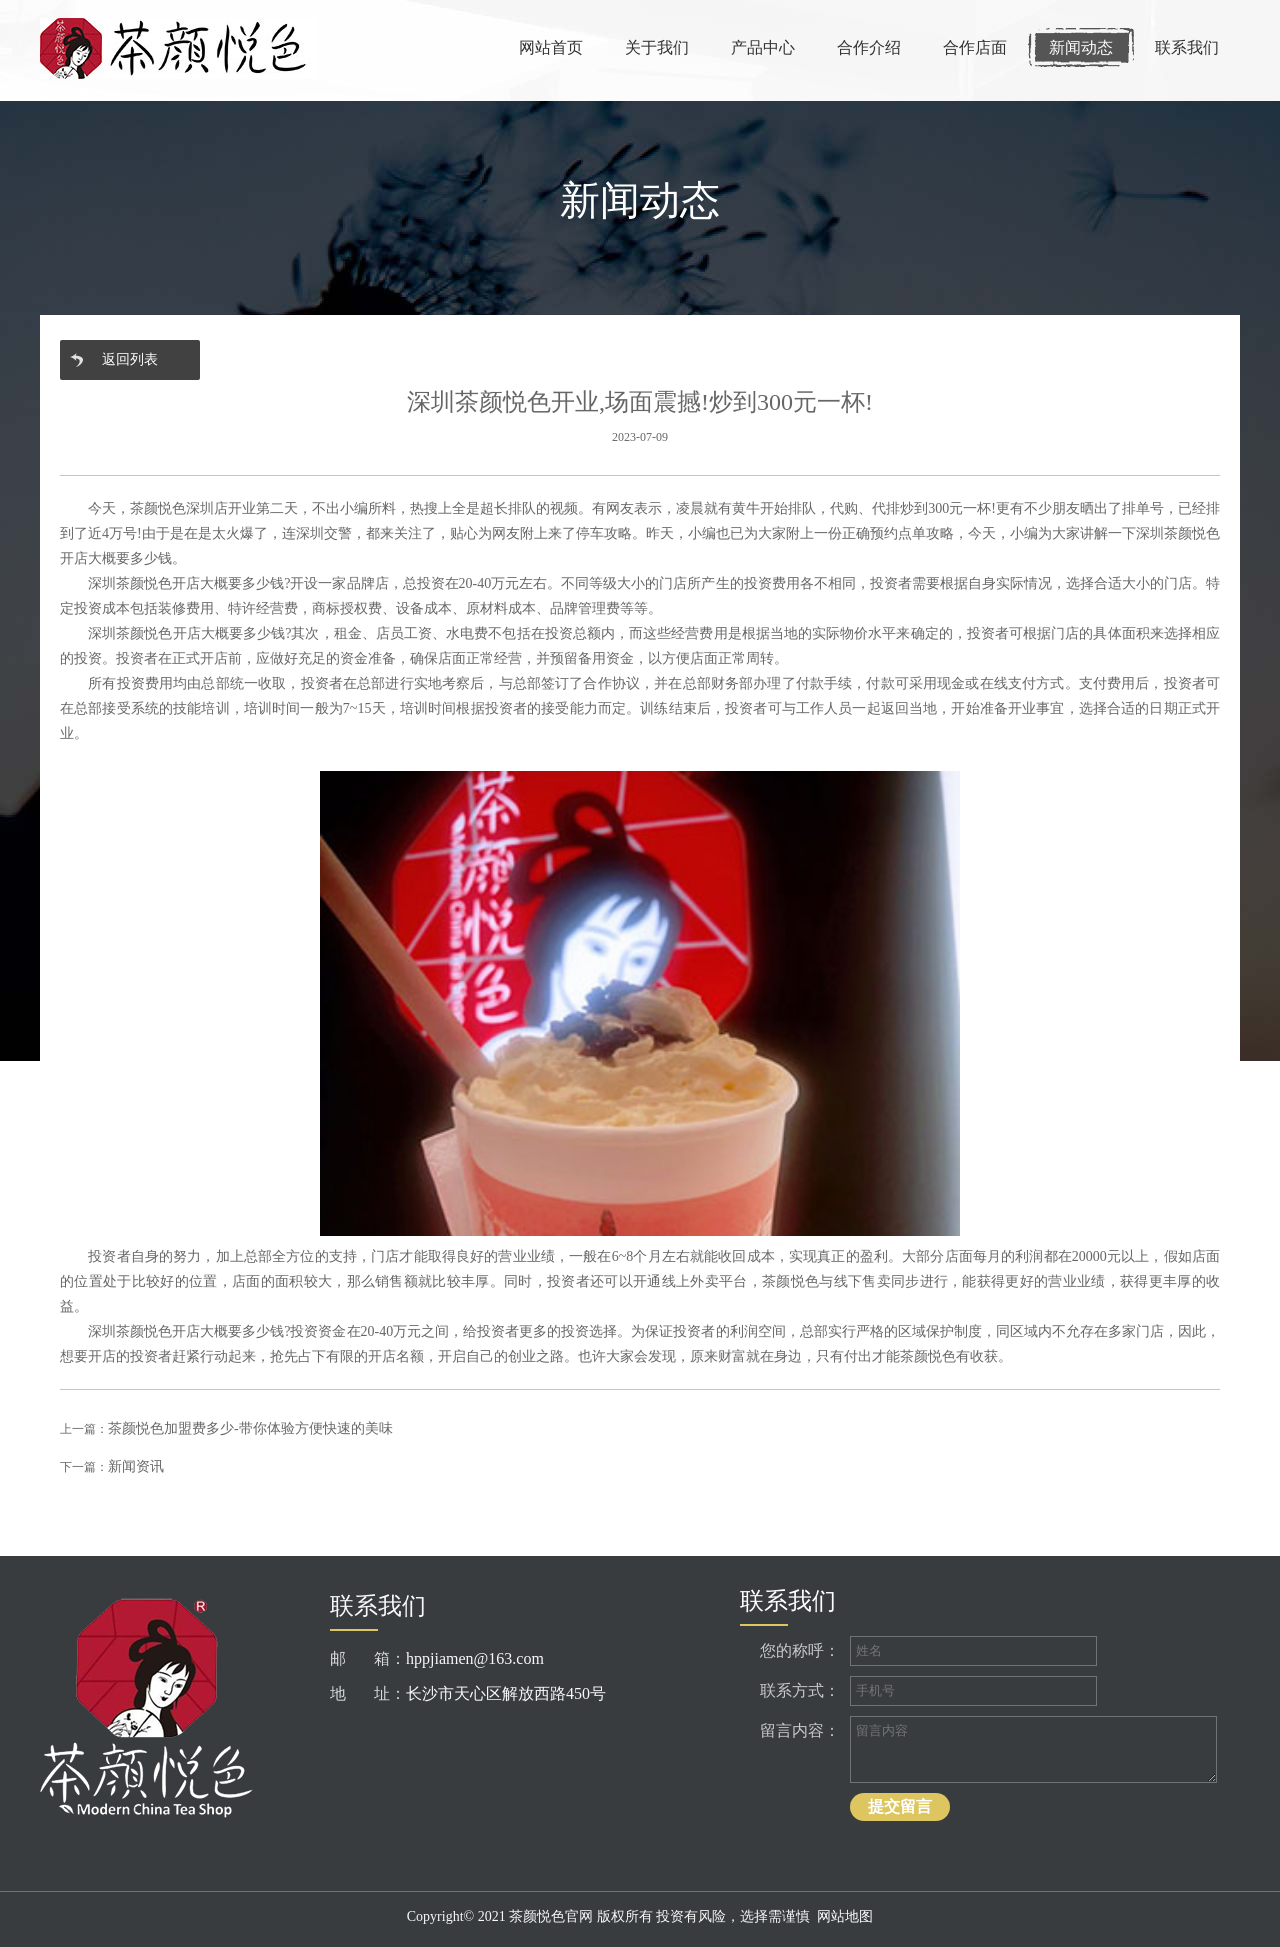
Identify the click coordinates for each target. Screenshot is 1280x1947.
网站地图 (845, 1916)
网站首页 (551, 47)
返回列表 (130, 359)
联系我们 (1187, 47)
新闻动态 (1081, 47)
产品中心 (763, 47)
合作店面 (975, 47)
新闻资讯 (136, 1466)
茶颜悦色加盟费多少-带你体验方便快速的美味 (250, 1428)
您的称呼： (800, 1650)
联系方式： (800, 1690)
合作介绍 (869, 47)
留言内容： (800, 1730)
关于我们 (657, 47)
